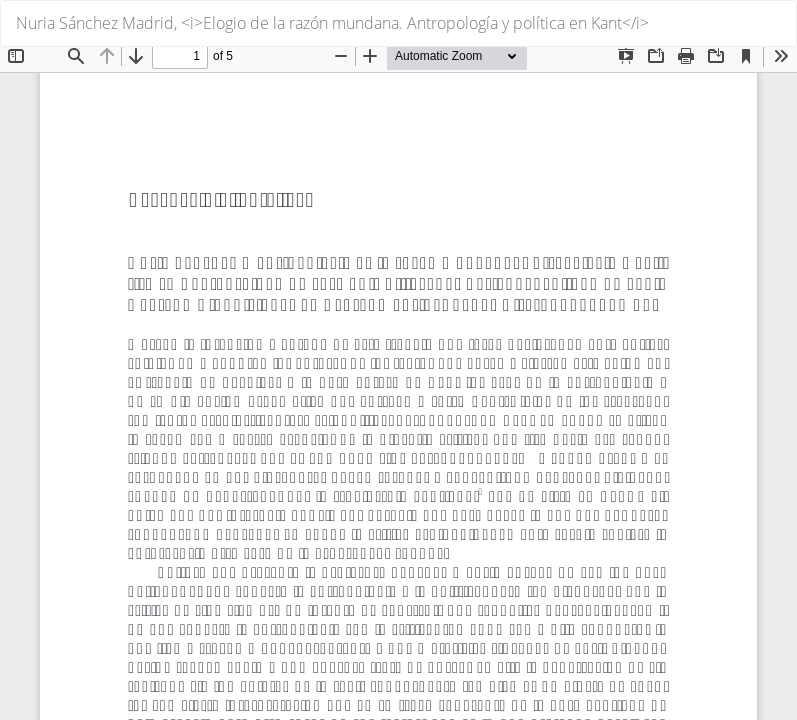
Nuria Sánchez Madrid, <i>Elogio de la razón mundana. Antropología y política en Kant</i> (332, 23)
